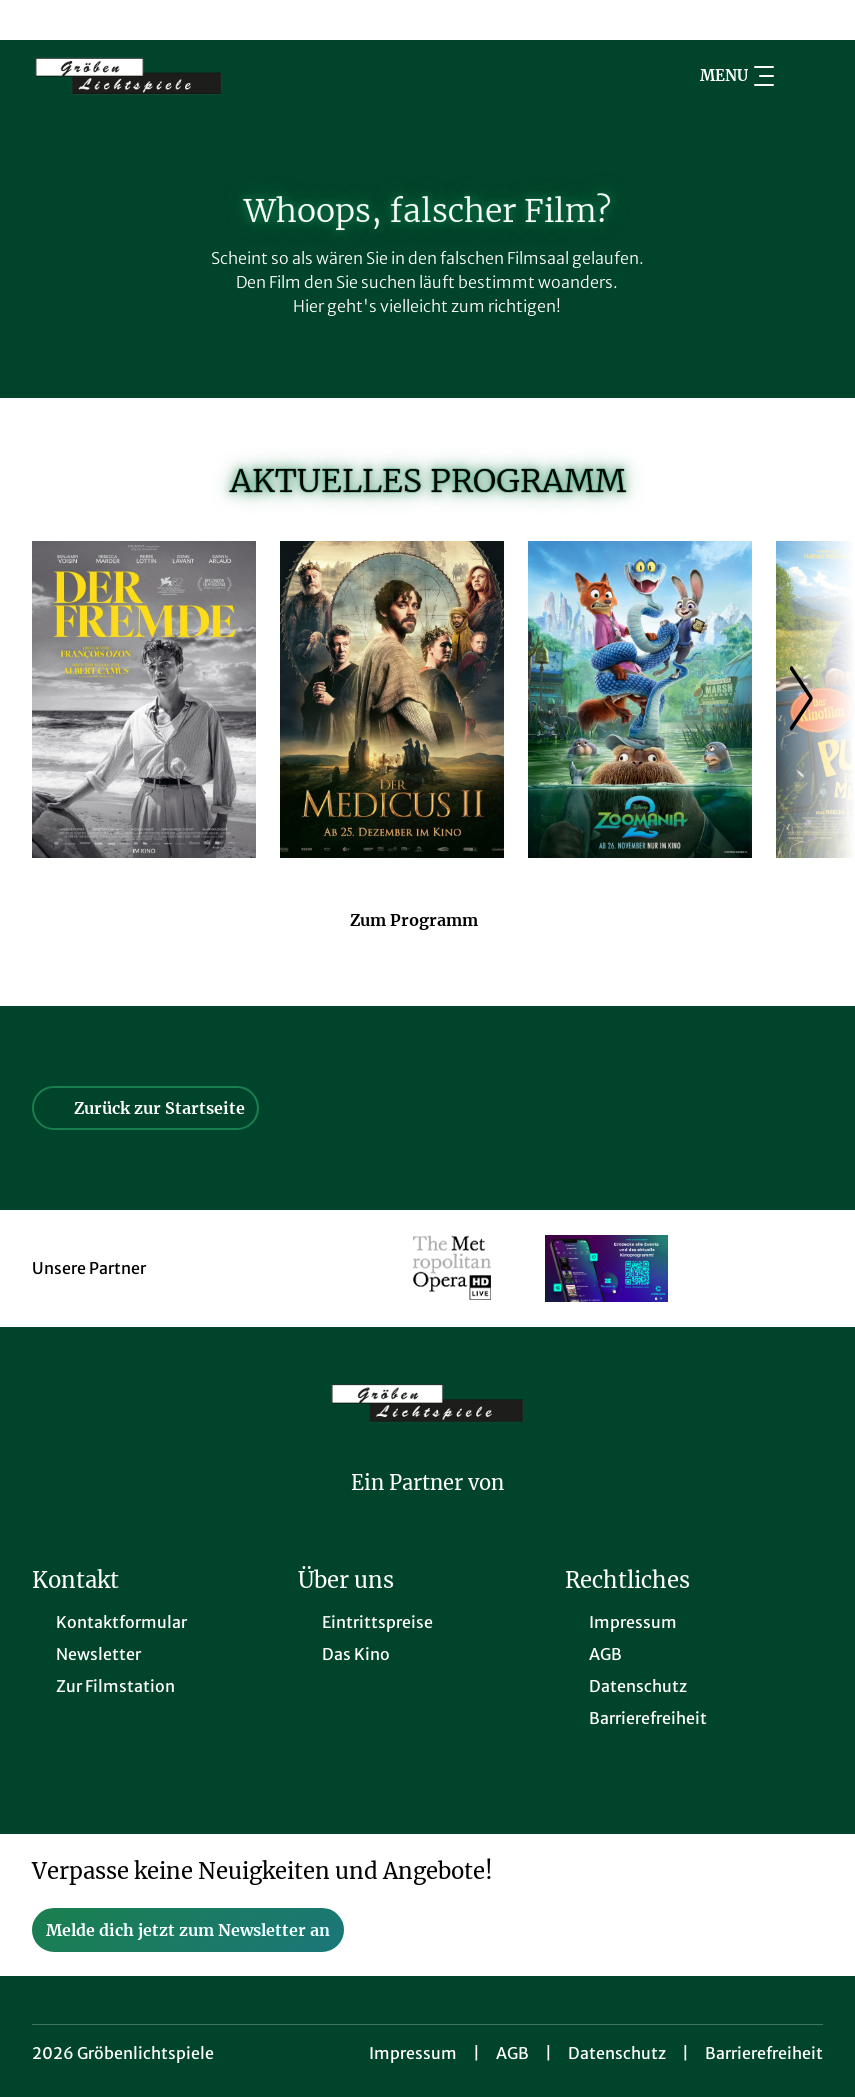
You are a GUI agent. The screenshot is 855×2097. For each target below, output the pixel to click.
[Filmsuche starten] (803, 76)
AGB (512, 2053)
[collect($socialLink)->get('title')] (36, 20)
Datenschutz (617, 2053)
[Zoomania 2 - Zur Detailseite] (640, 699)
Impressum (413, 2053)
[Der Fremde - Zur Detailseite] (144, 699)
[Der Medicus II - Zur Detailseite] (392, 699)
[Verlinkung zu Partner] (452, 1268)
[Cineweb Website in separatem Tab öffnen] (427, 1509)
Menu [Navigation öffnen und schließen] (737, 76)
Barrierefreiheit (764, 2053)
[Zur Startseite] (172, 76)
